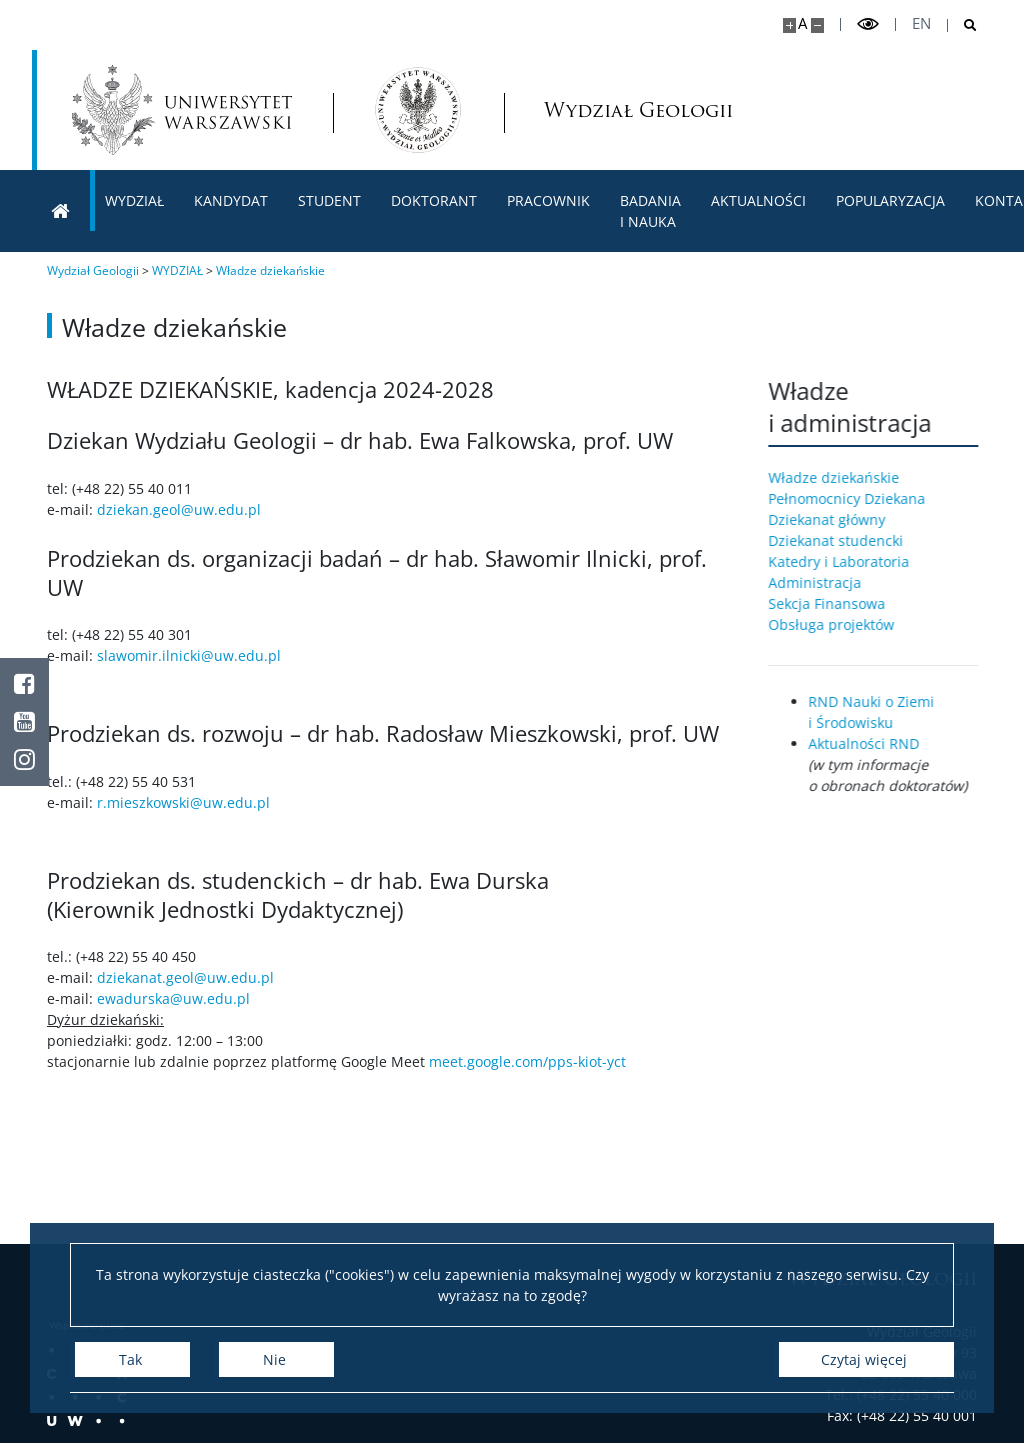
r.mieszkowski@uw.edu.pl (183, 802)
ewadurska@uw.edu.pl (173, 998)
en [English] (921, 23)
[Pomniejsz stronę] (817, 25)
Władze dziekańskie (843, 477)
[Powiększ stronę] (789, 25)
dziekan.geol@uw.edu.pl (179, 509)
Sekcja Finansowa (836, 603)
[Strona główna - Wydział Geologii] (418, 110)
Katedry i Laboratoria (848, 561)
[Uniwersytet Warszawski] (182, 110)
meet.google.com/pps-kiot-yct (527, 1061)
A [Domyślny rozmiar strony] (802, 23)
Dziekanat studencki (845, 540)
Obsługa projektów (841, 624)
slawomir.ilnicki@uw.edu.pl (189, 655)
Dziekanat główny (836, 519)
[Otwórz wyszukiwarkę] (962, 25)
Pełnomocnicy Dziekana (856, 498)
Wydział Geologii (595, 110)
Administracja (824, 582)
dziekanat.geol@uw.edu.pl (185, 977)
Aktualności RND (873, 743)
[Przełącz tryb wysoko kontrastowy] (868, 24)
